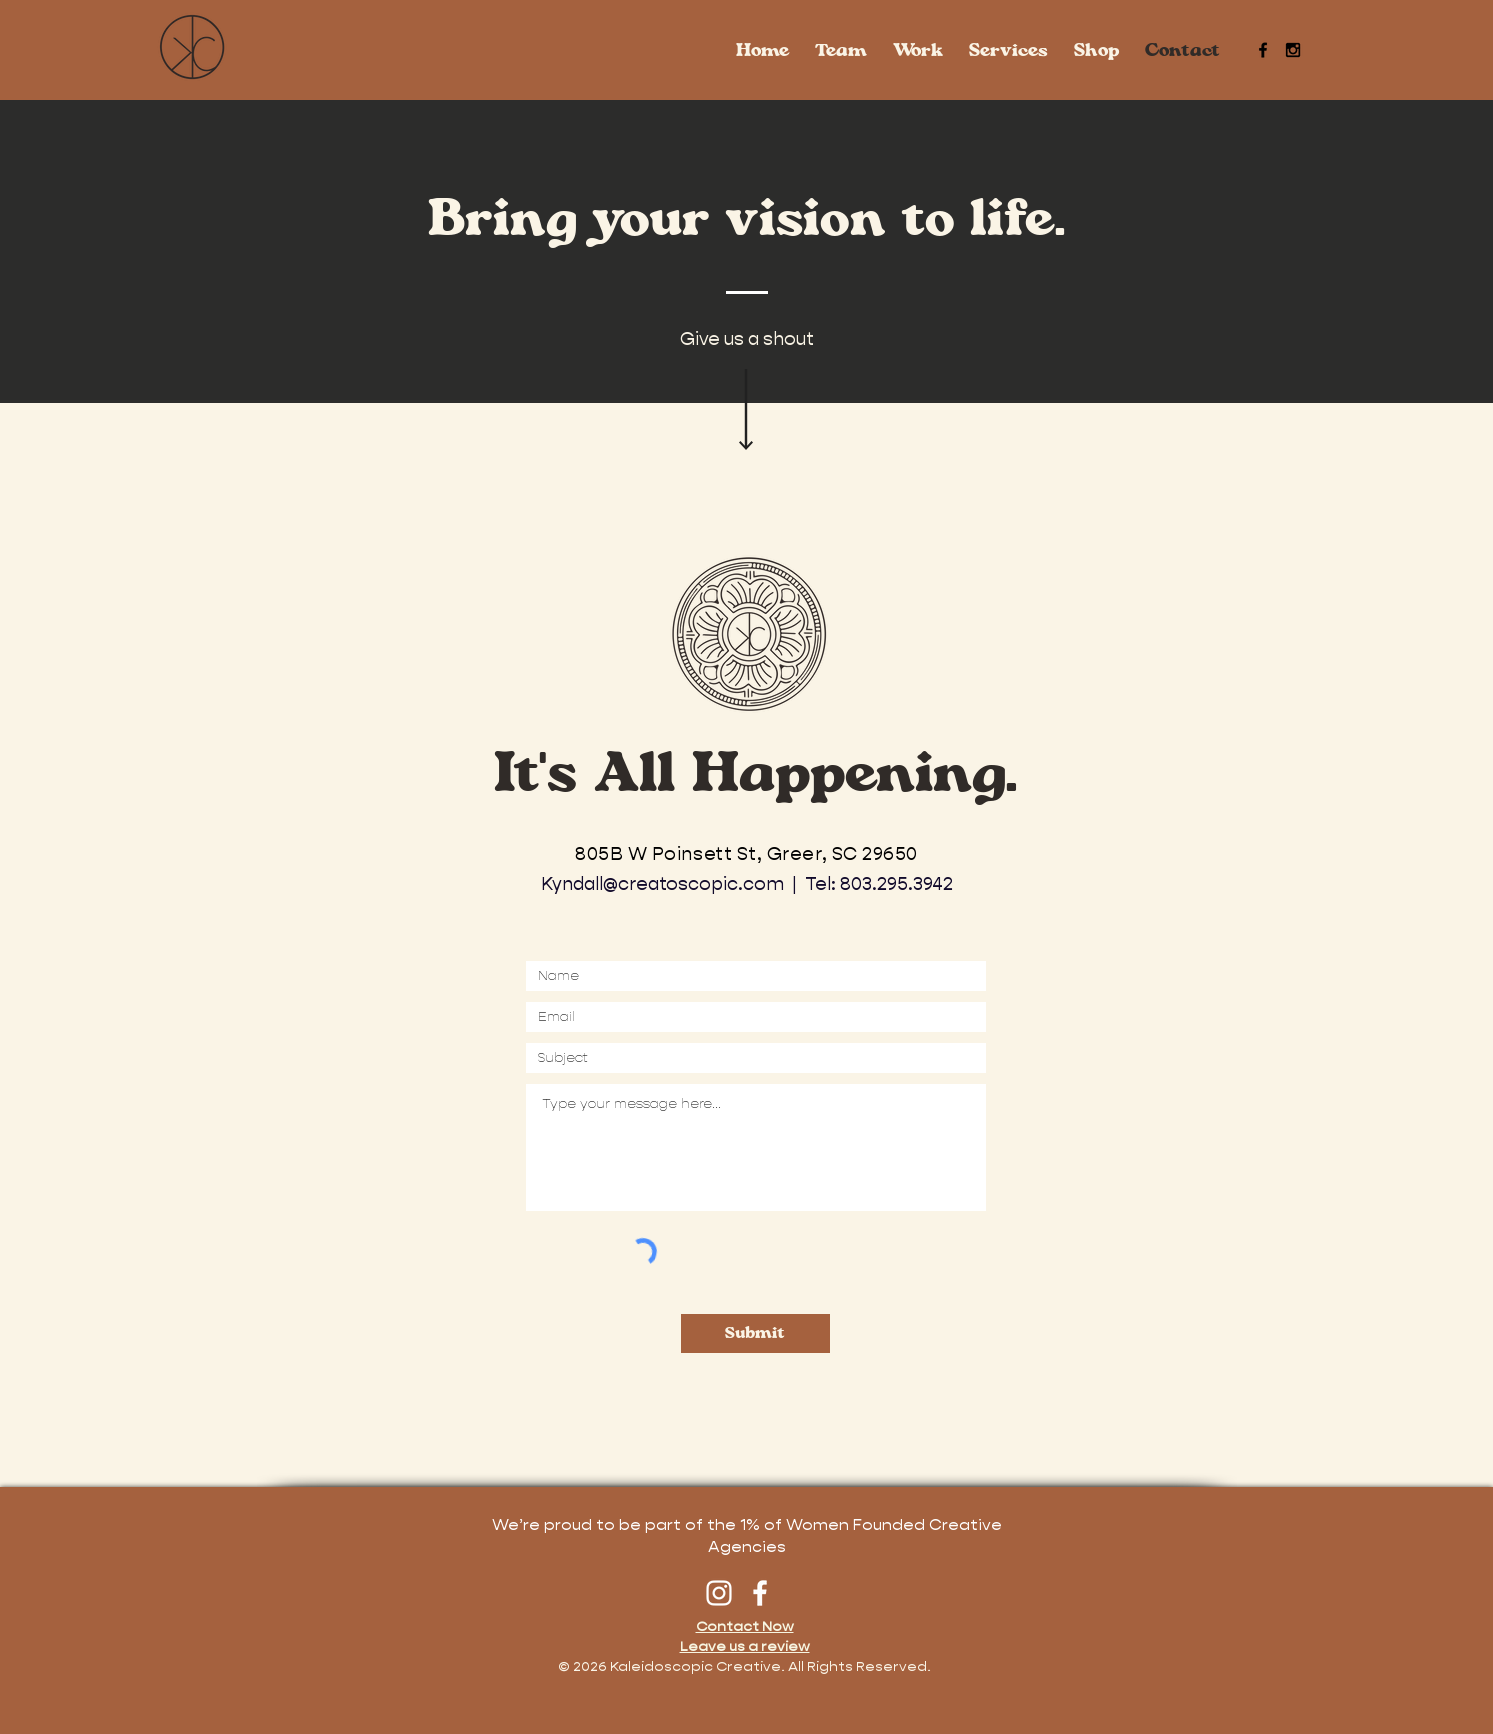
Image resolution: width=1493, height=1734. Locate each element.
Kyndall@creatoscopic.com (662, 883)
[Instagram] (719, 1593)
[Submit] (755, 1333)
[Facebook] (760, 1593)
